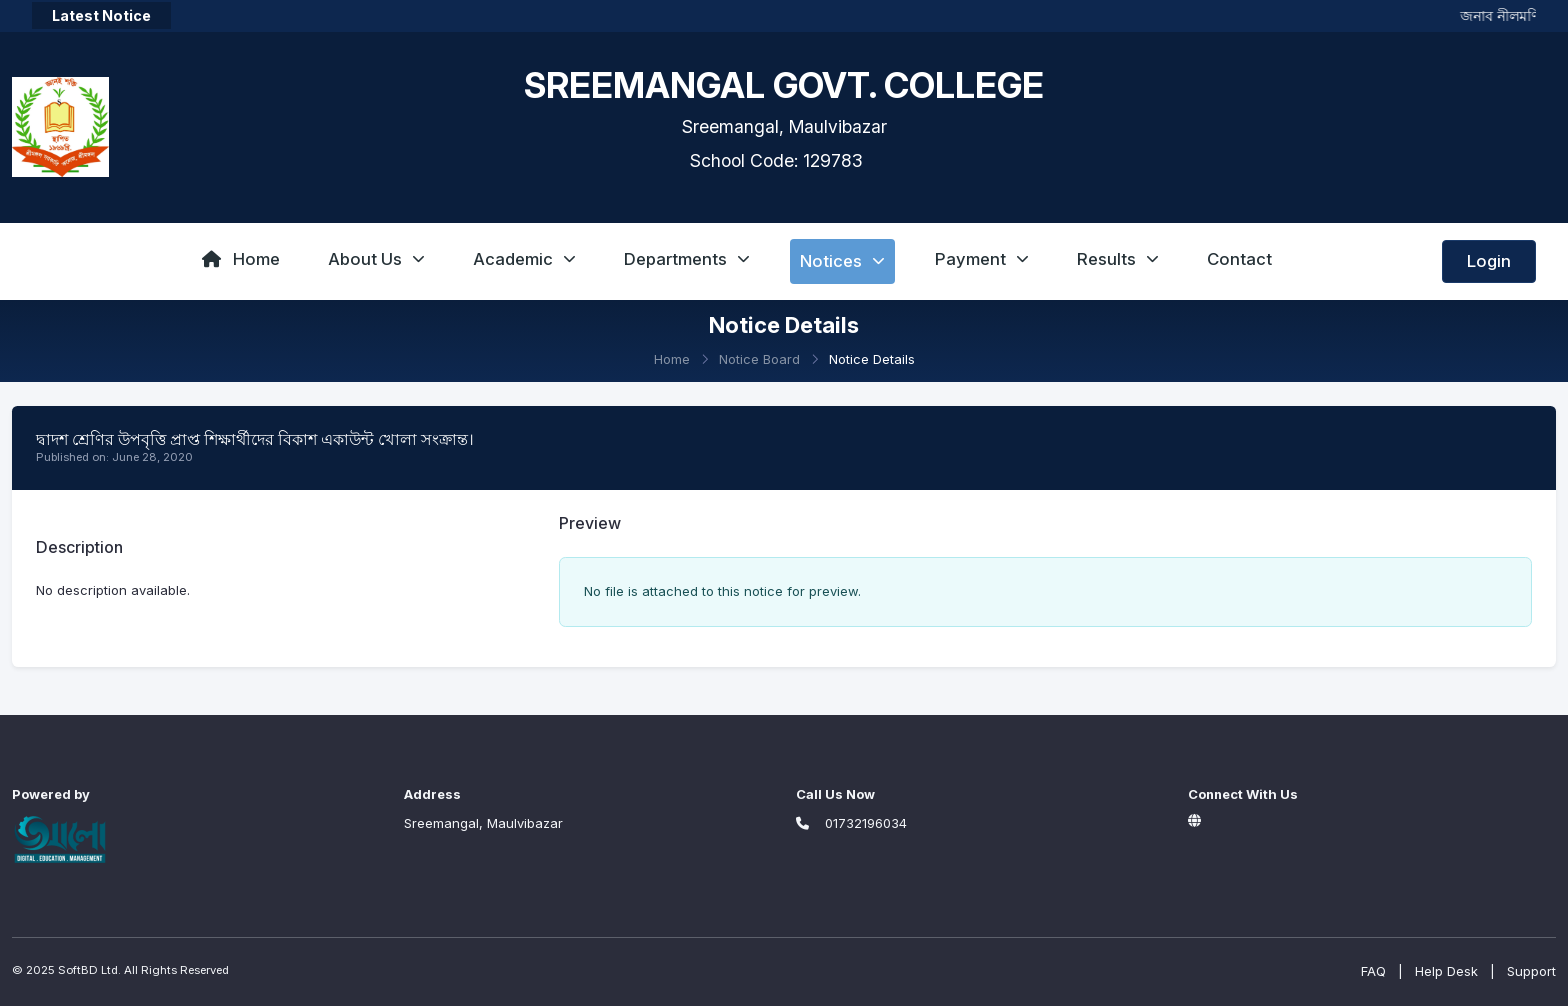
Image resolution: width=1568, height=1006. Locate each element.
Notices (842, 261)
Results (1118, 259)
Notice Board (759, 359)
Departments (687, 259)
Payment (982, 259)
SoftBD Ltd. (89, 970)
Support (1531, 971)
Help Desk (1446, 971)
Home (241, 259)
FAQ (1373, 971)
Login (1489, 261)
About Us (376, 259)
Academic (524, 259)
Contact (1239, 259)
